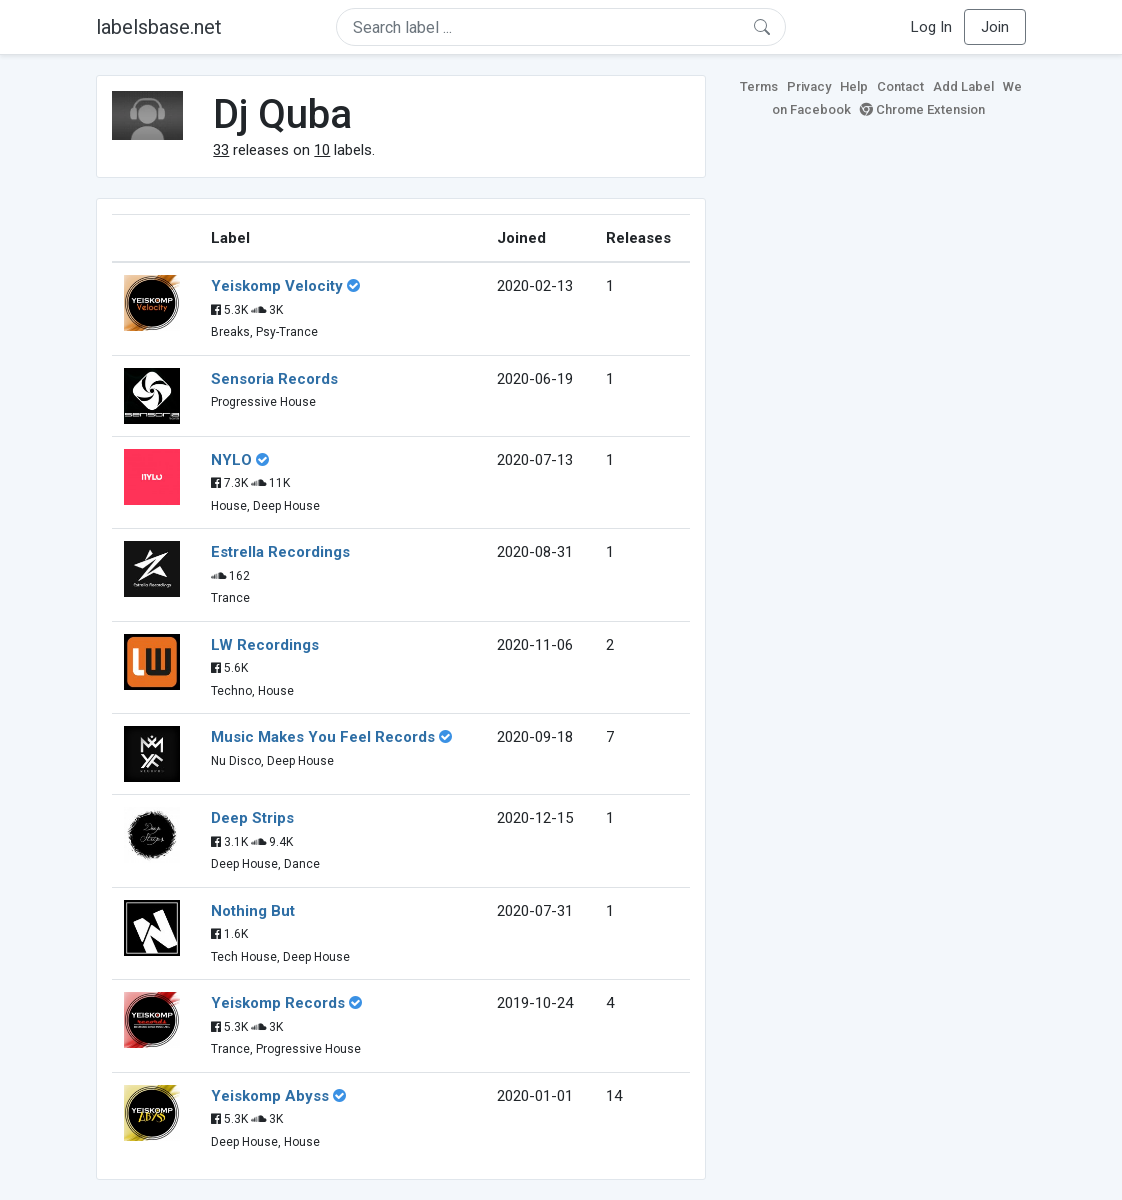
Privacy (809, 86)
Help (854, 86)
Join (995, 27)
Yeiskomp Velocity (277, 286)
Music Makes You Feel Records (323, 737)
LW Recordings (265, 645)
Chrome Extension (922, 109)
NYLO (231, 460)
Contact (900, 86)
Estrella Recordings (280, 552)
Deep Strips (252, 818)
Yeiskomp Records (278, 1003)
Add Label (963, 86)
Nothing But (253, 911)
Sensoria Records (274, 379)
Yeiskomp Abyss (270, 1096)
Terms (759, 86)
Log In (931, 27)
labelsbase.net (159, 27)
